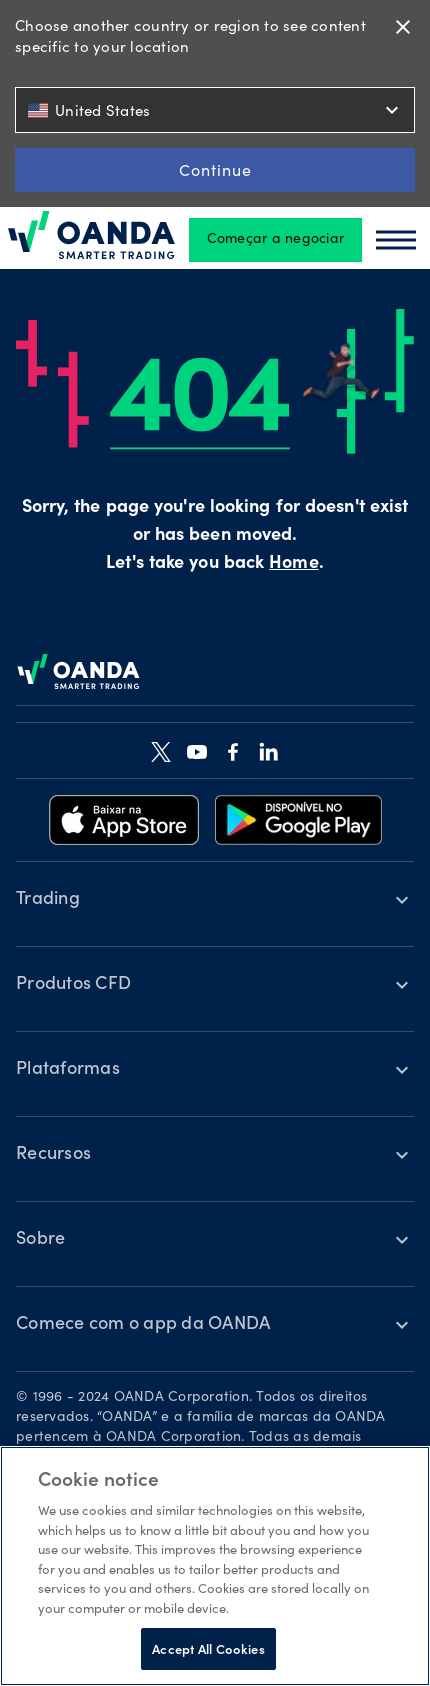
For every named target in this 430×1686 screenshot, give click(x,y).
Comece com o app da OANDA (143, 1325)
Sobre (40, 1240)
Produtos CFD (73, 985)
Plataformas (68, 1070)
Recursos (53, 1155)
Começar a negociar (276, 240)
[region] (215, 1566)
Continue (215, 169)
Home (293, 564)
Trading (48, 900)
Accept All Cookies (208, 1648)
